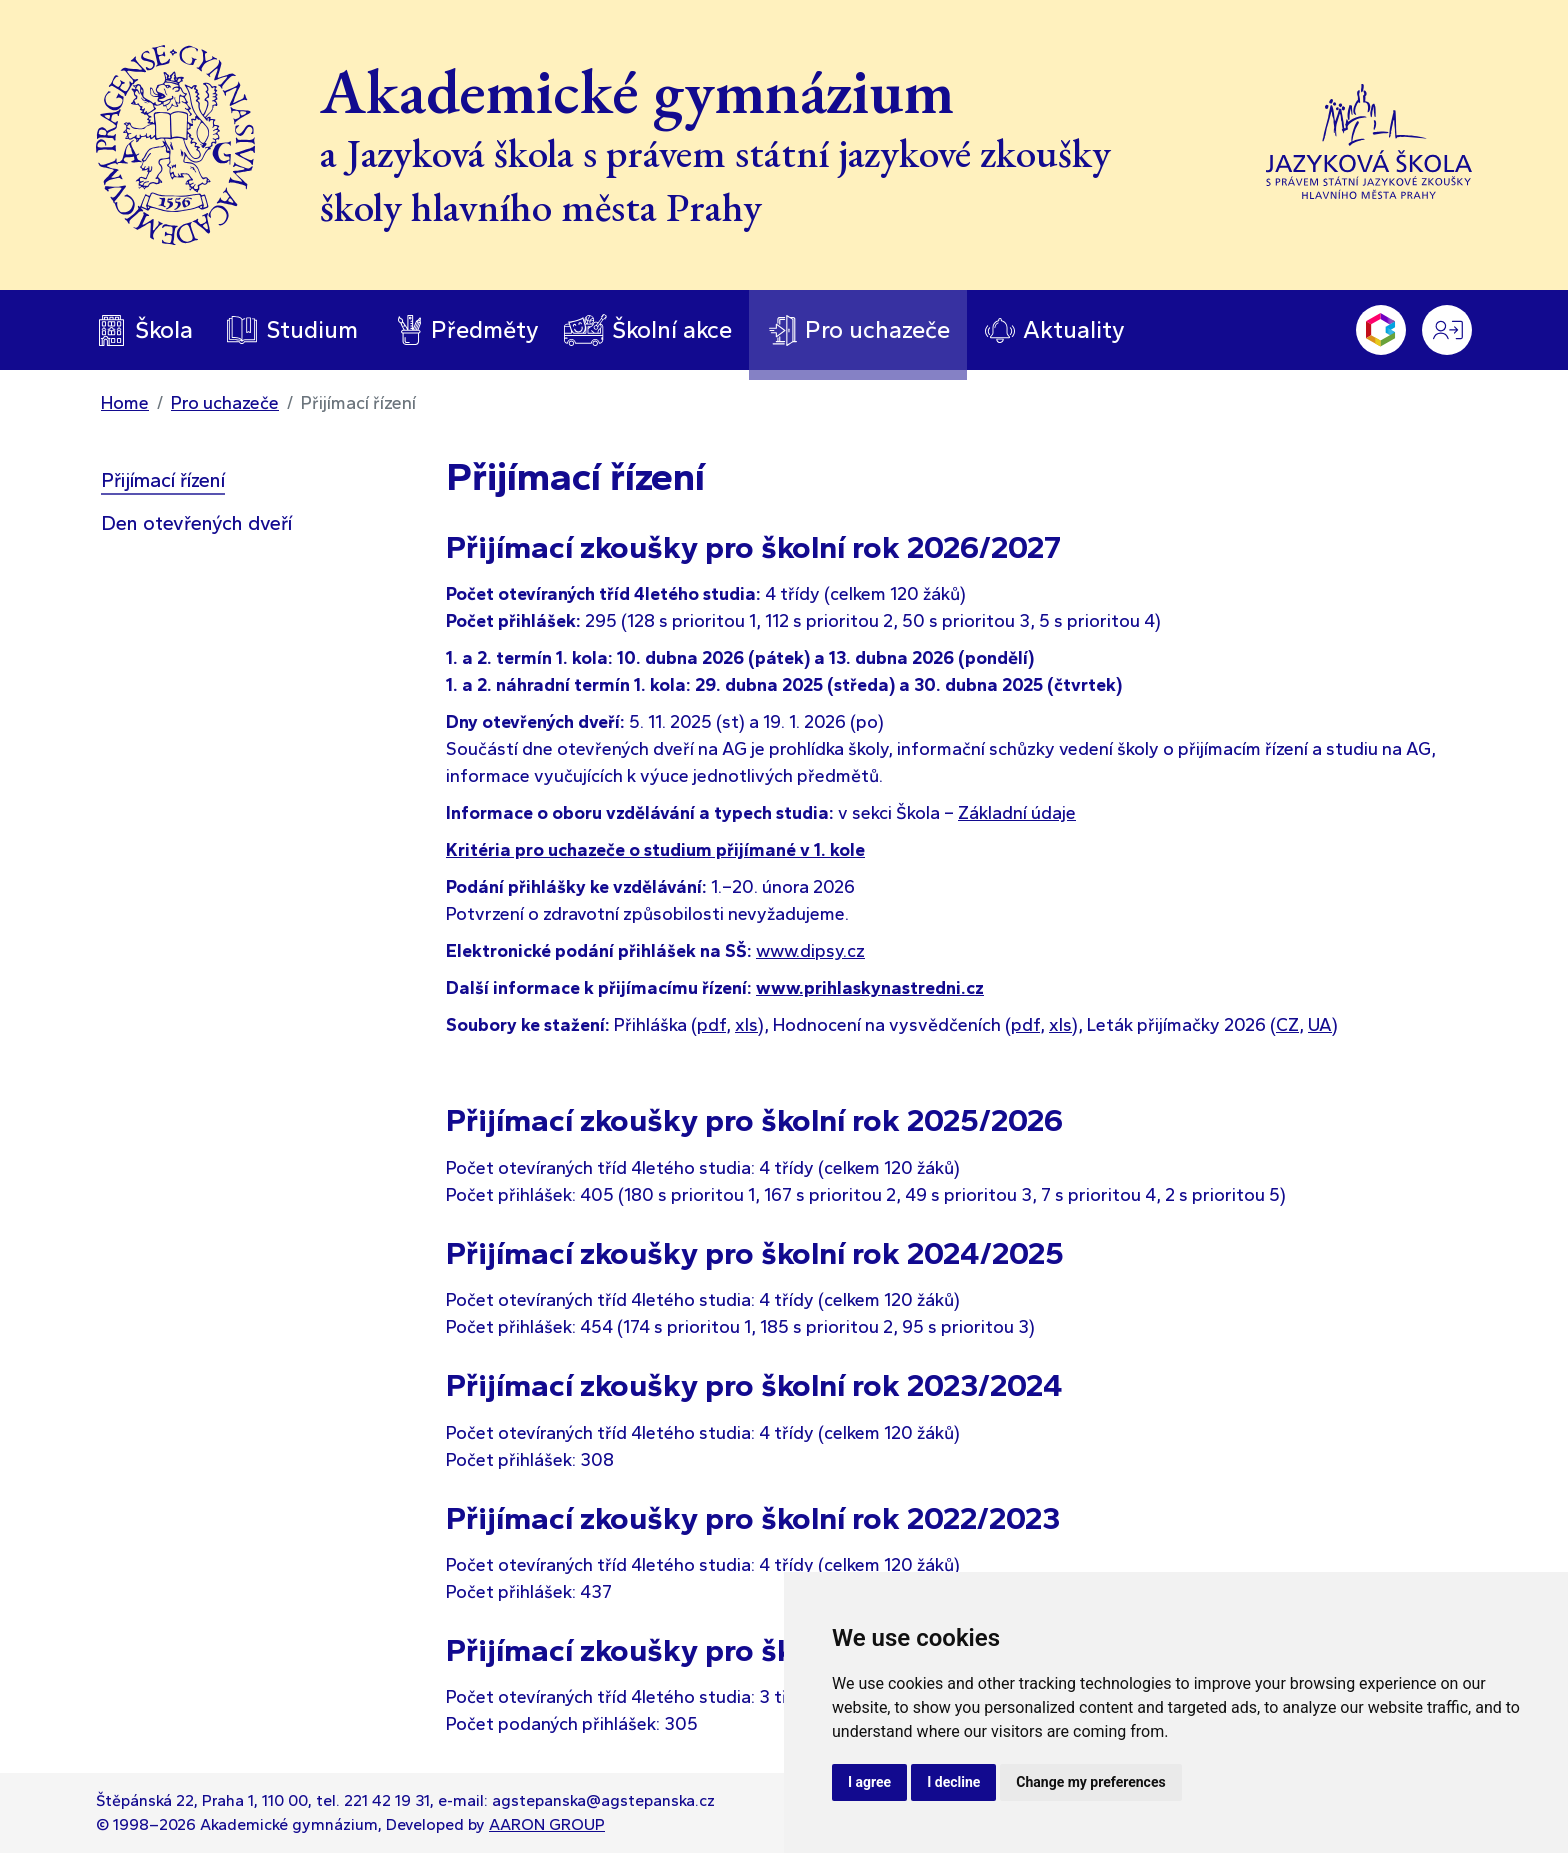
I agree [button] (869, 1782)
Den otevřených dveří (196, 523)
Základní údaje (1017, 813)
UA (1320, 1025)
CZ (1287, 1025)
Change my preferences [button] (1090, 1782)
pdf (711, 1025)
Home (125, 403)
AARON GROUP (547, 1824)
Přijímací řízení (163, 480)
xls (746, 1025)
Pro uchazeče (225, 403)
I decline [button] (953, 1782)
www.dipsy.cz (810, 951)
